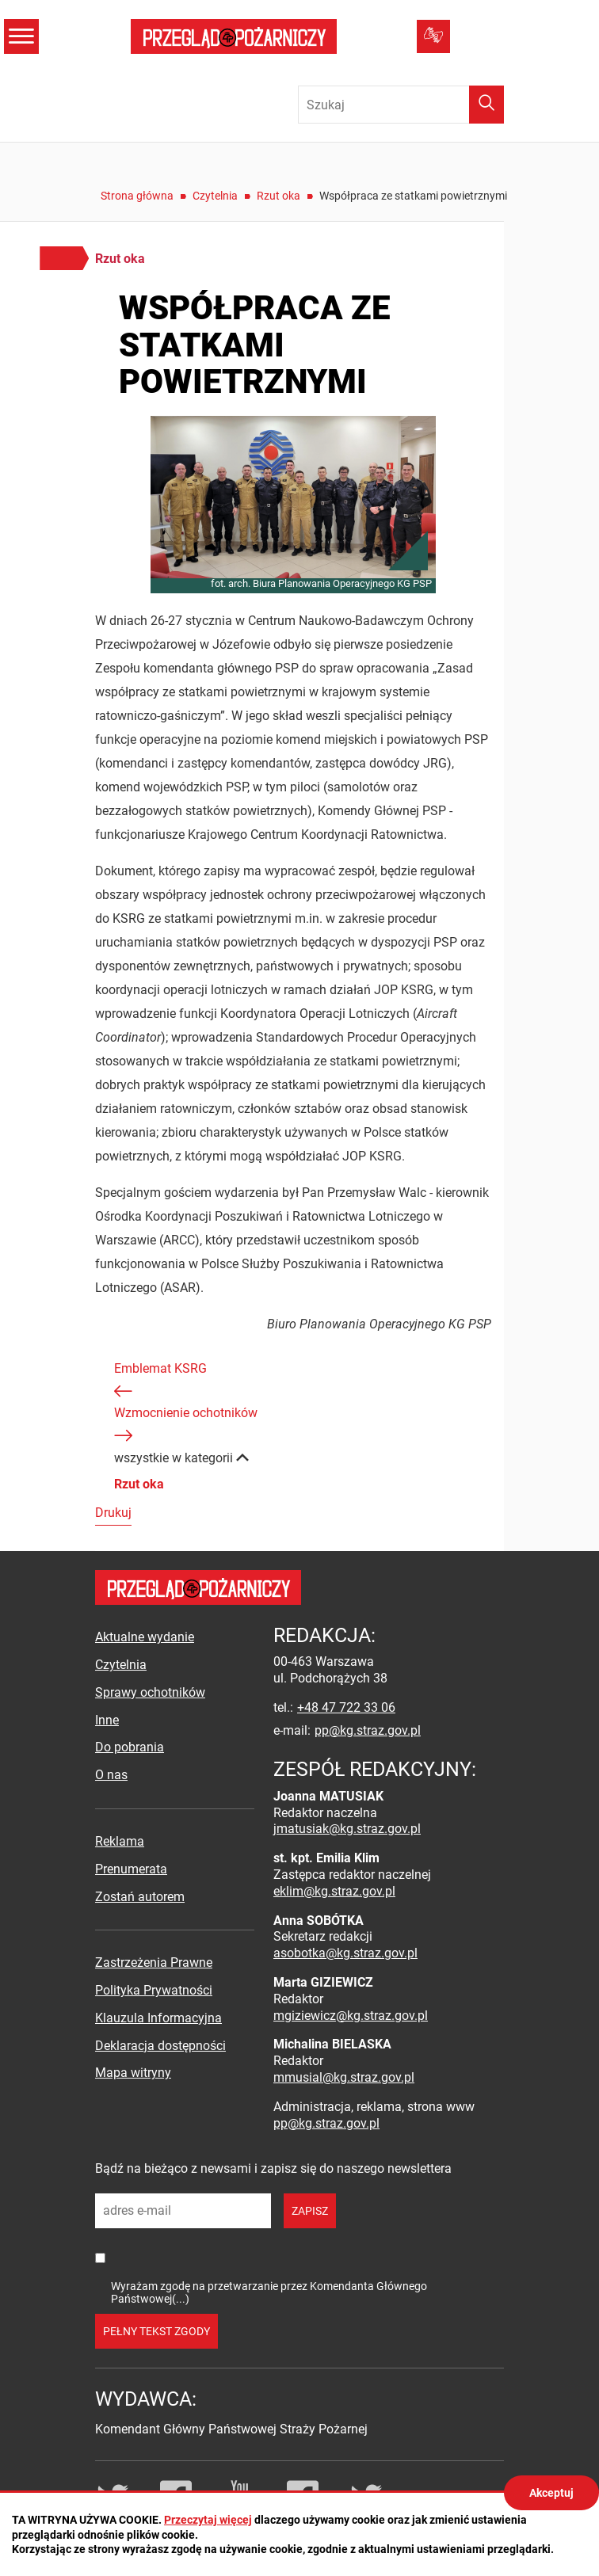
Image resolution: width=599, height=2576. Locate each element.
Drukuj (113, 1512)
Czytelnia (215, 195)
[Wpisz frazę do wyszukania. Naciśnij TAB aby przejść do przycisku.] (401, 105)
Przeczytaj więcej (208, 2519)
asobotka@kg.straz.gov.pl (345, 1953)
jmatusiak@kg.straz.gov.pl (347, 1828)
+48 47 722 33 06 (346, 1707)
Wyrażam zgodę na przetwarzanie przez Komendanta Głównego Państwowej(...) (269, 2292)
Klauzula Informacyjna (158, 2017)
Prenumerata (131, 1869)
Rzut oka (278, 195)
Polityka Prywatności (153, 1990)
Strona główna (137, 195)
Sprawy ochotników (150, 1692)
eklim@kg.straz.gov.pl (334, 1891)
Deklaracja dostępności (160, 2045)
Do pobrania (129, 1747)
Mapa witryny (133, 2072)
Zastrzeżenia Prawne (153, 1962)
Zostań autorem (140, 1896)
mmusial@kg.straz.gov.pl (343, 2077)
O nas (111, 1774)
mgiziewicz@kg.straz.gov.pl (350, 2015)
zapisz (310, 2210)
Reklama (119, 1841)
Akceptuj (551, 2492)
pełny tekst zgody (156, 2331)
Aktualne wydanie (144, 1636)
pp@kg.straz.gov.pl (368, 1730)
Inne (107, 1720)
